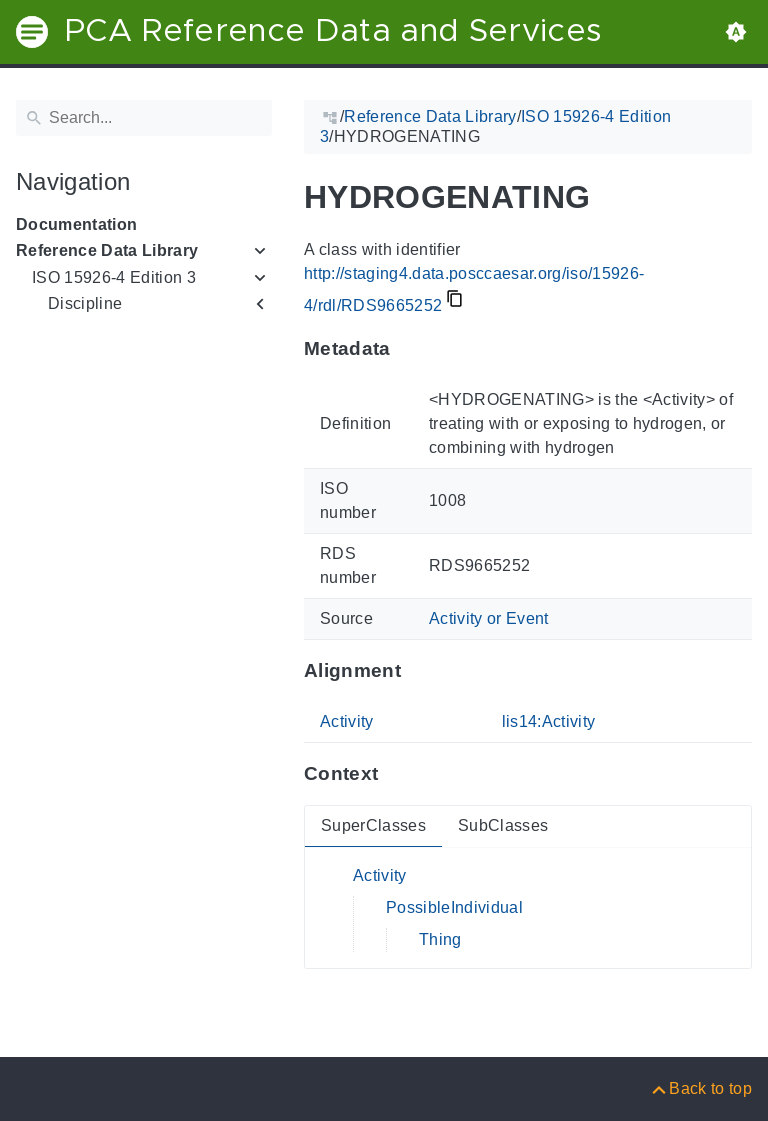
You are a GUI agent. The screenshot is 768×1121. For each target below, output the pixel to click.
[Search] (144, 118)
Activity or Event (489, 618)
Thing (440, 939)
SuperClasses (373, 825)
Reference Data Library (107, 250)
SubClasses (503, 825)
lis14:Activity (549, 721)
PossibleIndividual (454, 907)
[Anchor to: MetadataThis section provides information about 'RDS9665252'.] (410, 349)
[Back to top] (700, 1088)
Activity (347, 721)
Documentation (76, 224)
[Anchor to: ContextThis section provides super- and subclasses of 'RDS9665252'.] (397, 774)
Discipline (85, 303)
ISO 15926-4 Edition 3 (114, 277)
